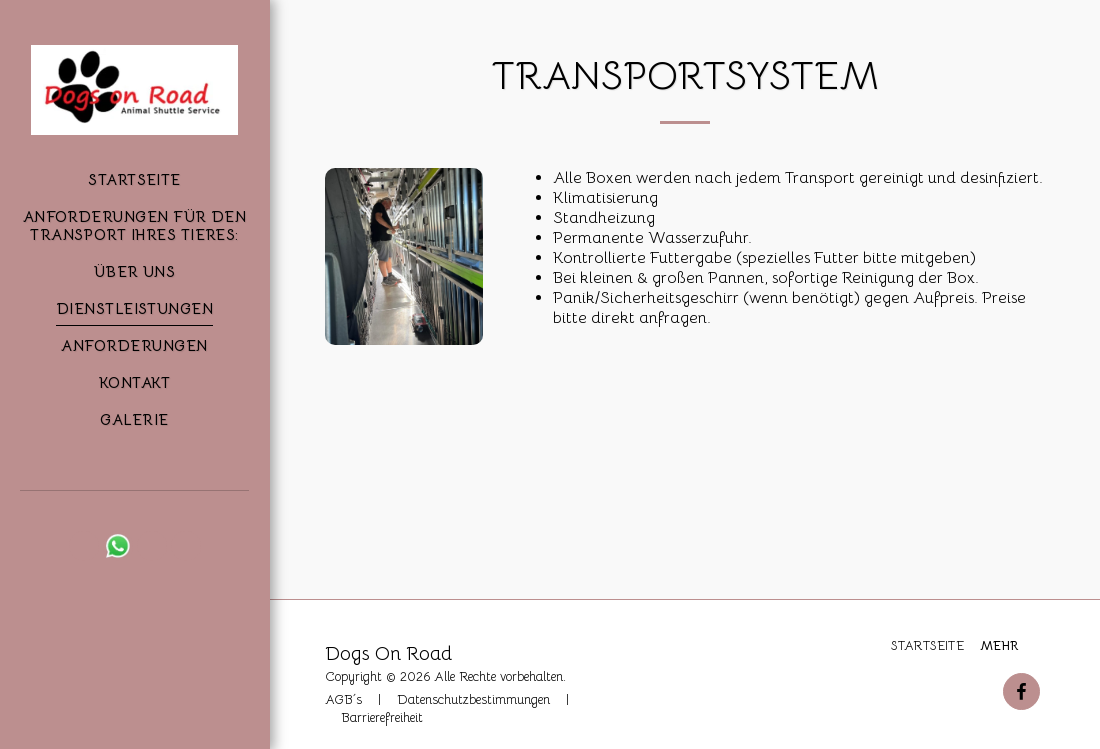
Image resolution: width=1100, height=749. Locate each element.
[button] (84, 546)
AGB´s (343, 700)
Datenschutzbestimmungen (473, 700)
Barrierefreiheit (382, 718)
